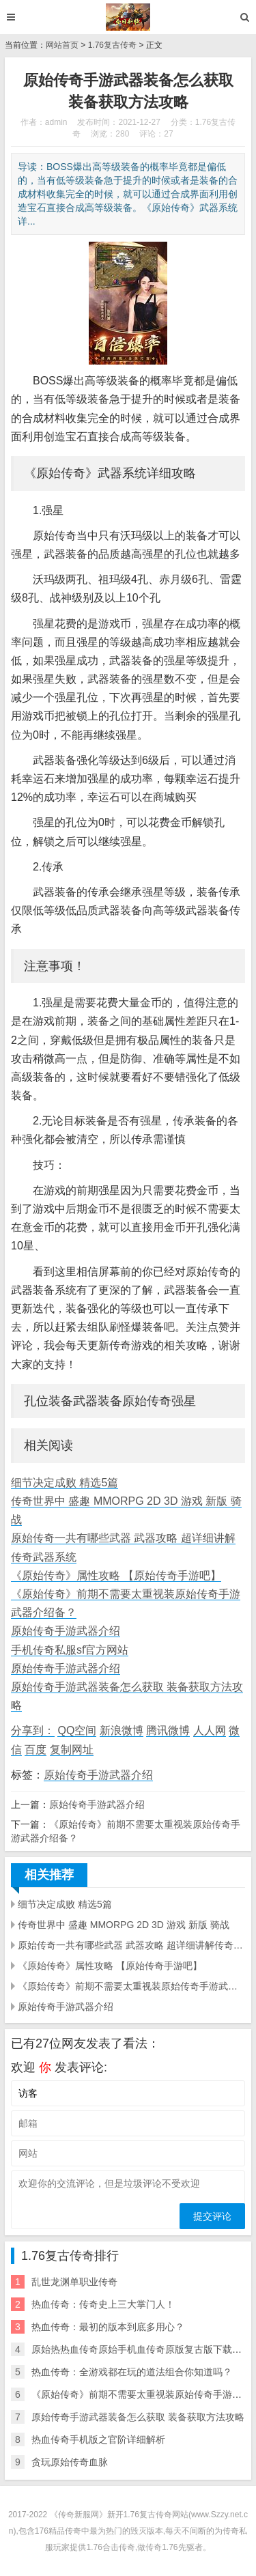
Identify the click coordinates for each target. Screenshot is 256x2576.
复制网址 (72, 1749)
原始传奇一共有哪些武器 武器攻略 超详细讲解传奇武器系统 (131, 1945)
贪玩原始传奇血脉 (69, 2462)
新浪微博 (121, 1730)
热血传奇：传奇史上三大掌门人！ (103, 2304)
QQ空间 (76, 1730)
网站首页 (62, 45)
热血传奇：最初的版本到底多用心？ (107, 2326)
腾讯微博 (168, 1730)
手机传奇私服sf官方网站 (69, 1650)
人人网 (209, 1730)
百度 (35, 1749)
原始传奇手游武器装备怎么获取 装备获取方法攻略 (137, 2416)
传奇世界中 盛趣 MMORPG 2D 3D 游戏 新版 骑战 (123, 1924)
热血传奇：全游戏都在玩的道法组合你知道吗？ (131, 2371)
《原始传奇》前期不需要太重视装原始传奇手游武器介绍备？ (131, 1986)
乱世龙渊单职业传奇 (74, 2281)
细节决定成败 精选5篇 (64, 1482)
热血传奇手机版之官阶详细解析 (98, 2439)
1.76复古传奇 (112, 45)
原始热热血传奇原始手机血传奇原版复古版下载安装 (141, 2349)
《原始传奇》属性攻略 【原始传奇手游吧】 (116, 1575)
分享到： (33, 1730)
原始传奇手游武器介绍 (65, 1631)
